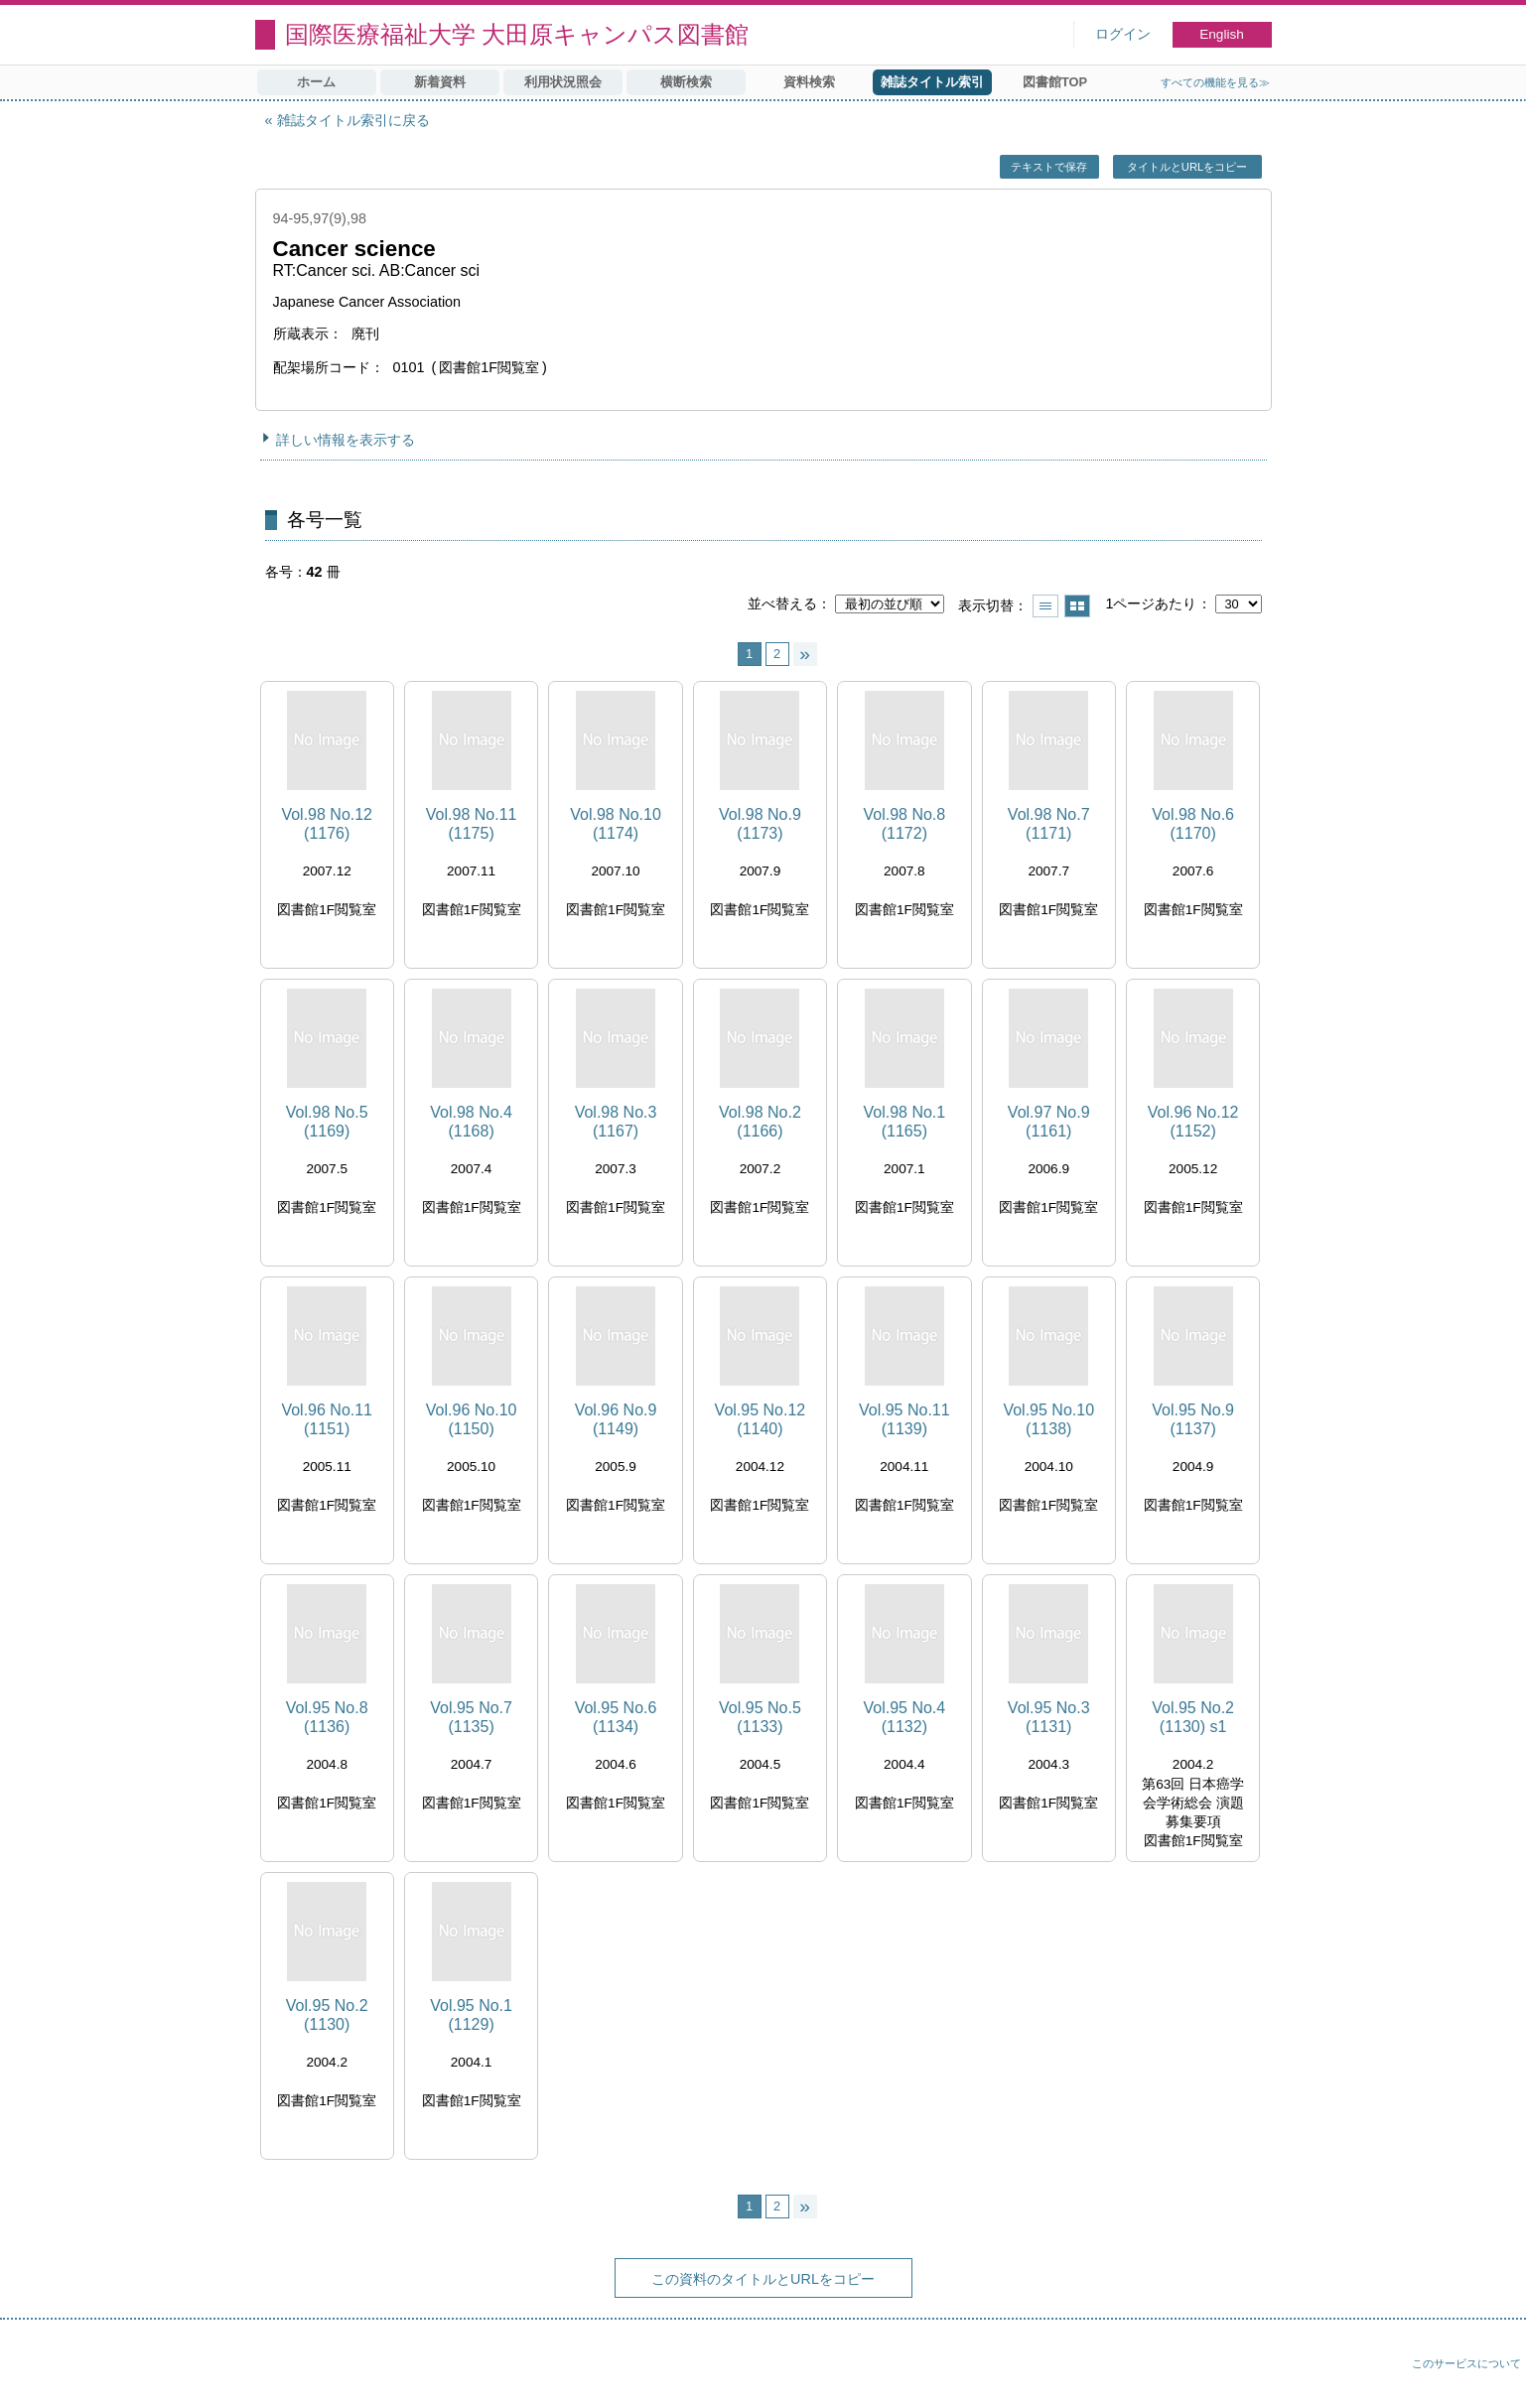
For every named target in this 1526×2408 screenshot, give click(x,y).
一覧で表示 (1045, 606)
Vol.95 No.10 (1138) (1048, 1419)
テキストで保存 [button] (1049, 167)
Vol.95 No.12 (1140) (760, 1419)
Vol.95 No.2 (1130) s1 (1193, 1717)
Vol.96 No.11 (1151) (326, 1419)
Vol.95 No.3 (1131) (1049, 1717)
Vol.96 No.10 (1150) (471, 1419)
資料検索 (809, 81)
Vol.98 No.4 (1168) (471, 1121)
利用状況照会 (563, 81)
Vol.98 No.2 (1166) (760, 1121)
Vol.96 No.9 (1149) (616, 1419)
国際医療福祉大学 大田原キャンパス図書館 (517, 34)
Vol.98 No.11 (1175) (471, 824)
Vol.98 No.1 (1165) (904, 1121)
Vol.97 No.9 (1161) (1049, 1121)
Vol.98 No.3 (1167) (616, 1121)
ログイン (1123, 34)
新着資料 (440, 81)
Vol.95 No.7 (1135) (471, 1717)
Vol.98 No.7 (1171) (1049, 824)
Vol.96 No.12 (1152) (1193, 1121)
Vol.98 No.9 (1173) (760, 824)
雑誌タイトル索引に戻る (353, 120)
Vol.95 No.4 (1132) (904, 1717)
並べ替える (782, 603)
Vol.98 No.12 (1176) (326, 824)
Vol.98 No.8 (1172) (904, 824)
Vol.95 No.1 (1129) (471, 2015)
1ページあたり (1150, 603)
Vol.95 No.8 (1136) (327, 1717)
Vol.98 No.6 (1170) (1193, 824)
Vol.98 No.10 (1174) (615, 824)
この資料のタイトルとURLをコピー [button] (763, 2279)
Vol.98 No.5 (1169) (327, 1121)
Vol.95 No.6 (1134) (616, 1717)
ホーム (316, 81)
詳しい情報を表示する (345, 440)
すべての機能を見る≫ (1215, 82)
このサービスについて (1466, 2363)
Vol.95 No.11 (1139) (904, 1419)
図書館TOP (1055, 81)
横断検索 (686, 81)
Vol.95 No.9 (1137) (1193, 1419)
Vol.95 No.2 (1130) (327, 2015)
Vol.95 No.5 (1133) (760, 1717)
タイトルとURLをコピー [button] (1187, 167)
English (1221, 34)
